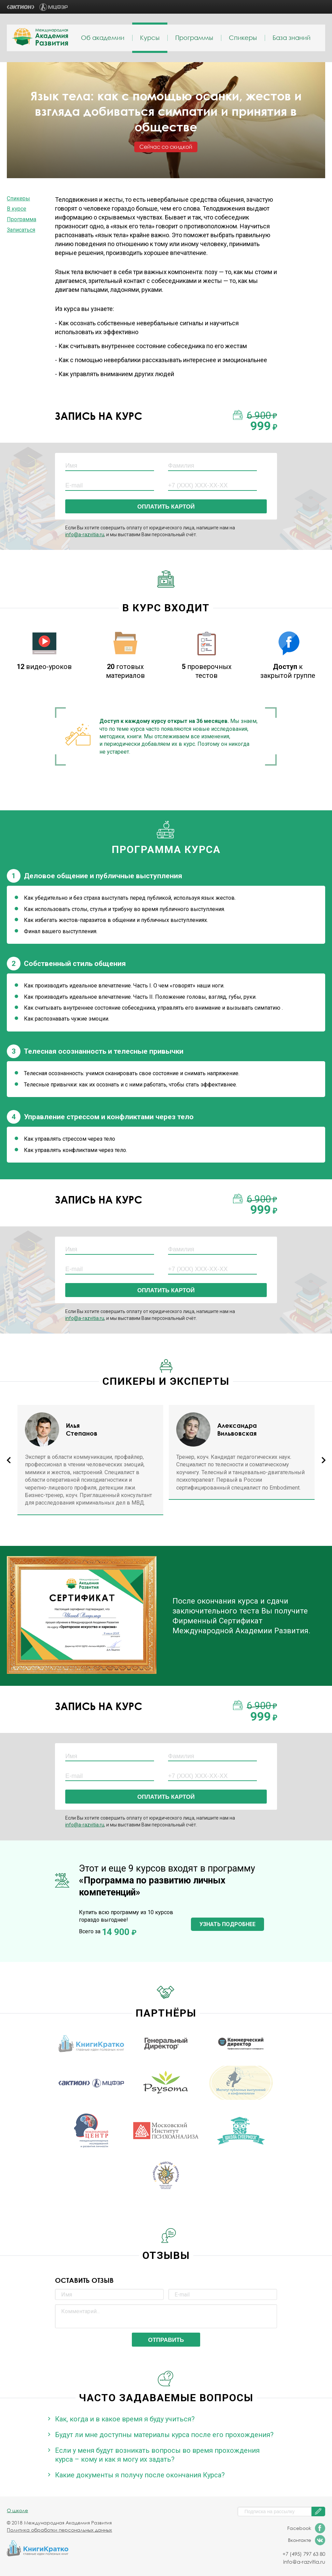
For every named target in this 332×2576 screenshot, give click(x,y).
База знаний (291, 37)
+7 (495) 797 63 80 (303, 2554)
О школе (17, 2510)
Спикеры (243, 37)
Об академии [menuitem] (102, 37)
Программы (194, 37)
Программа (21, 219)
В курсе (16, 208)
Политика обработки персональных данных (59, 2530)
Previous (8, 1460)
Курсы (150, 37)
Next (323, 1460)
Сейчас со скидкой (165, 146)
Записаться (21, 230)
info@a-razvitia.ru (84, 534)
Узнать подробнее (227, 1924)
